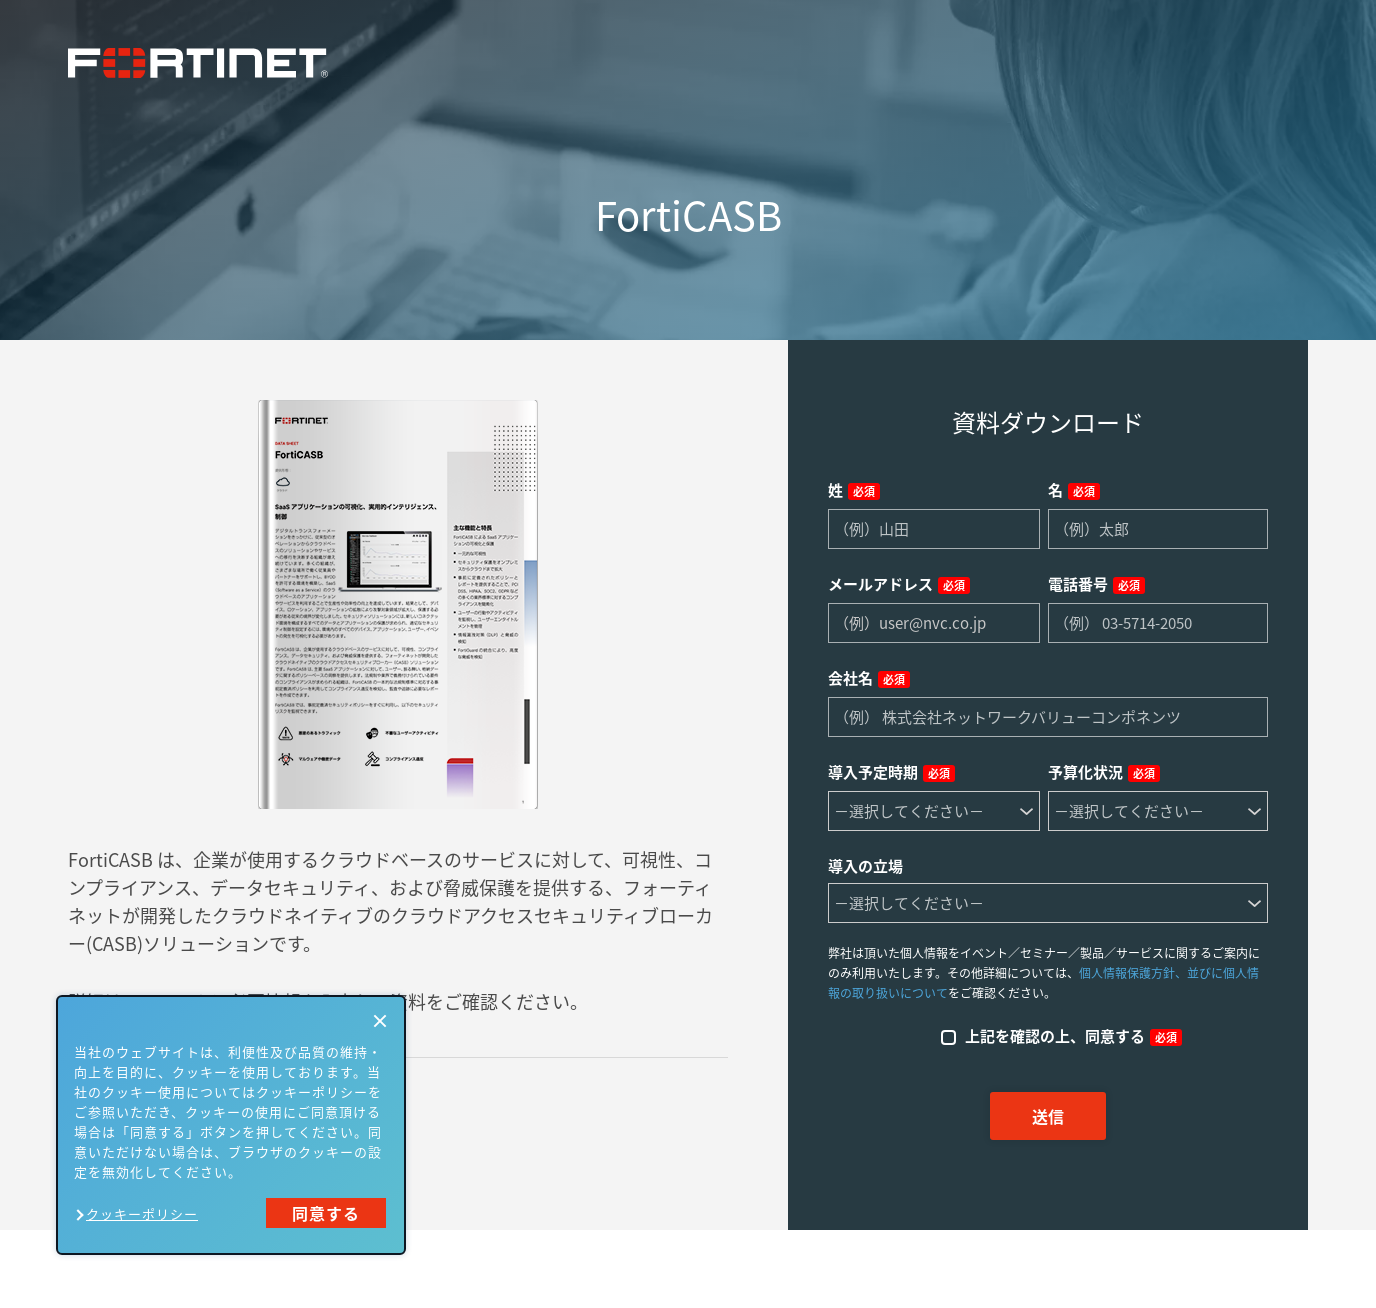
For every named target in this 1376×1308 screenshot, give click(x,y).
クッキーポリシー (142, 1213)
